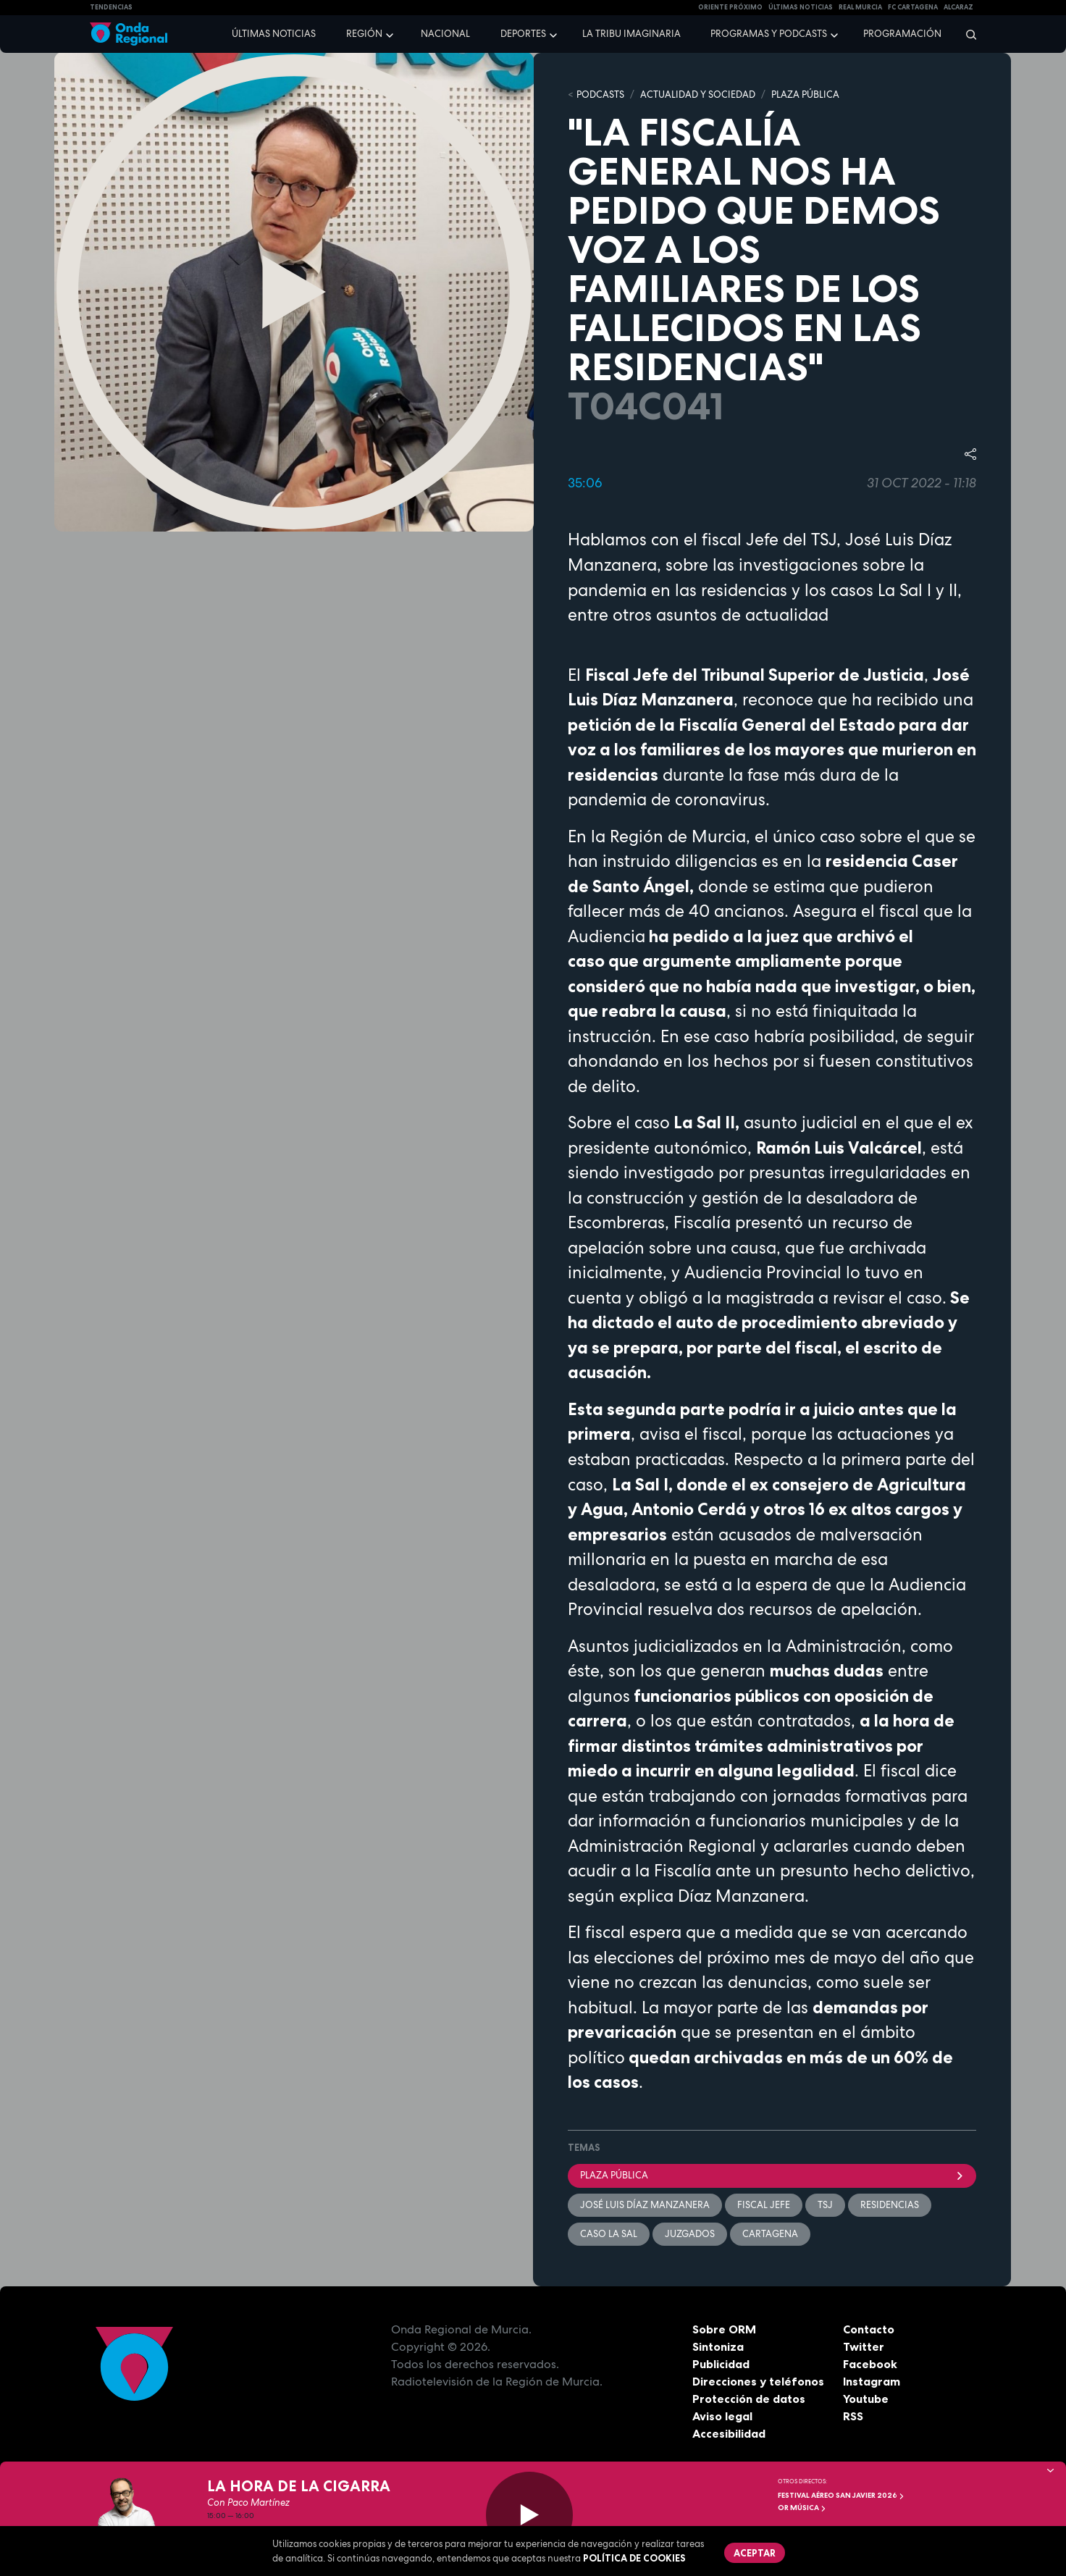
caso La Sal (608, 2234)
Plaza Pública (772, 2175)
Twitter (863, 2346)
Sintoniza (718, 2346)
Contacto (868, 2329)
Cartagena (770, 2234)
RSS (853, 2416)
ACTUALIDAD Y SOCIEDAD (697, 94)
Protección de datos (748, 2398)
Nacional (445, 34)
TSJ (825, 2205)
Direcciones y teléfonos (758, 2381)
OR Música (802, 2507)
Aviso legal (722, 2416)
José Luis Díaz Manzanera (645, 2205)
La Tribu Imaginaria (631, 34)
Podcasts (600, 94)
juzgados (690, 2234)
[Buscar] (966, 34)
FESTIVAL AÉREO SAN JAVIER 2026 (841, 2495)
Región (364, 34)
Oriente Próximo (730, 7)
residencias (889, 2205)
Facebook (870, 2364)
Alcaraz (958, 7)
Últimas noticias (274, 34)
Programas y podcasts (768, 34)
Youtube (866, 2398)
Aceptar (755, 2553)
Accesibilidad (728, 2433)
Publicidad (721, 2364)
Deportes (523, 34)
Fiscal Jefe (763, 2205)
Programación (902, 34)
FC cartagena (913, 7)
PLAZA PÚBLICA (805, 94)
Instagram (871, 2381)
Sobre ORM (724, 2329)
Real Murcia (860, 7)
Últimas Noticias (800, 7)
